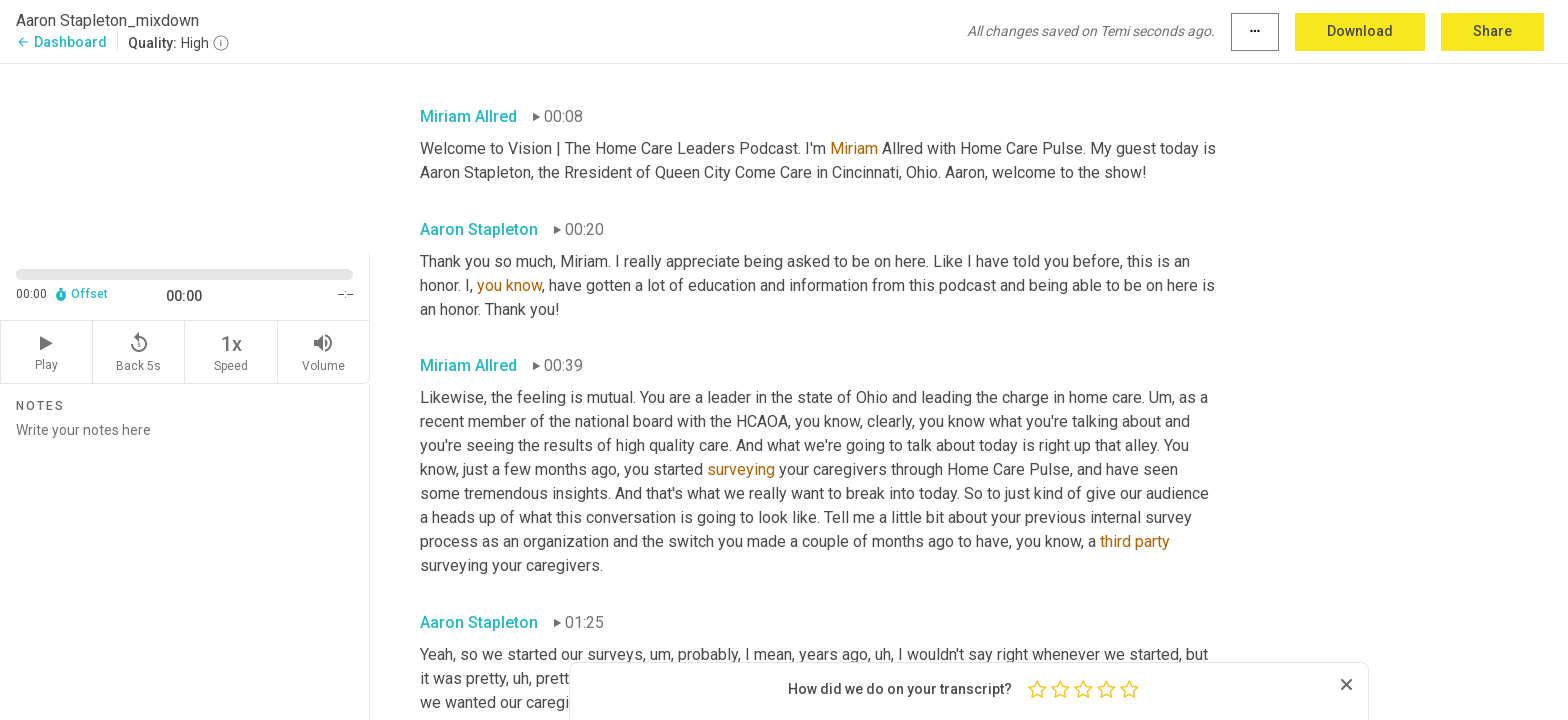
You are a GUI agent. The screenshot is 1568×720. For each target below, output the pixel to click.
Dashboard (61, 42)
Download (1360, 31)
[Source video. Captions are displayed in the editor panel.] (185, 156)
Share (1492, 31)
